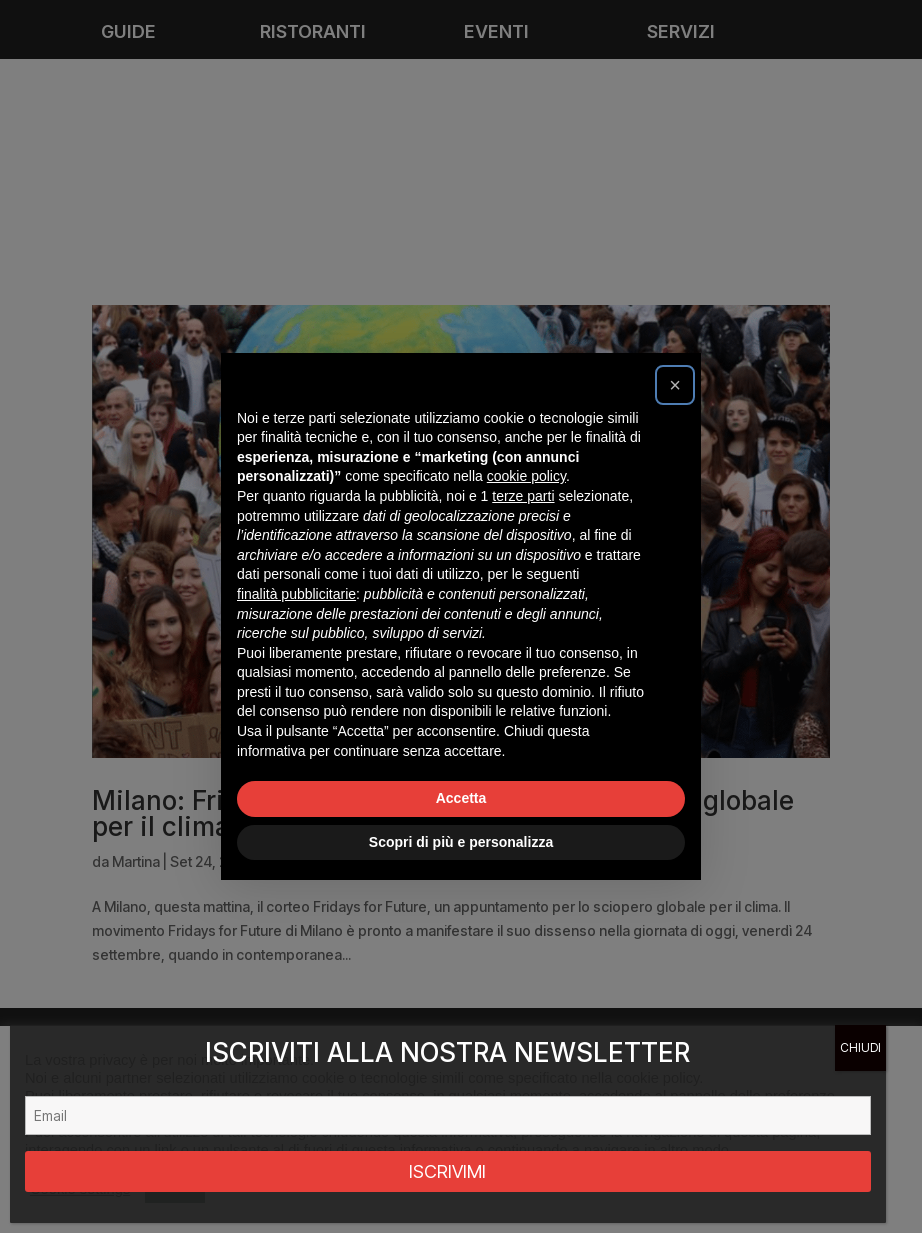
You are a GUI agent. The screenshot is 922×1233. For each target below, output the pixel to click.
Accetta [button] (461, 798)
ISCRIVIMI (447, 1171)
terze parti (523, 496)
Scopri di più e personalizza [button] (461, 842)
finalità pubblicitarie (296, 594)
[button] (675, 385)
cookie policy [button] (526, 476)
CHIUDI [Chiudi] (860, 1047)
